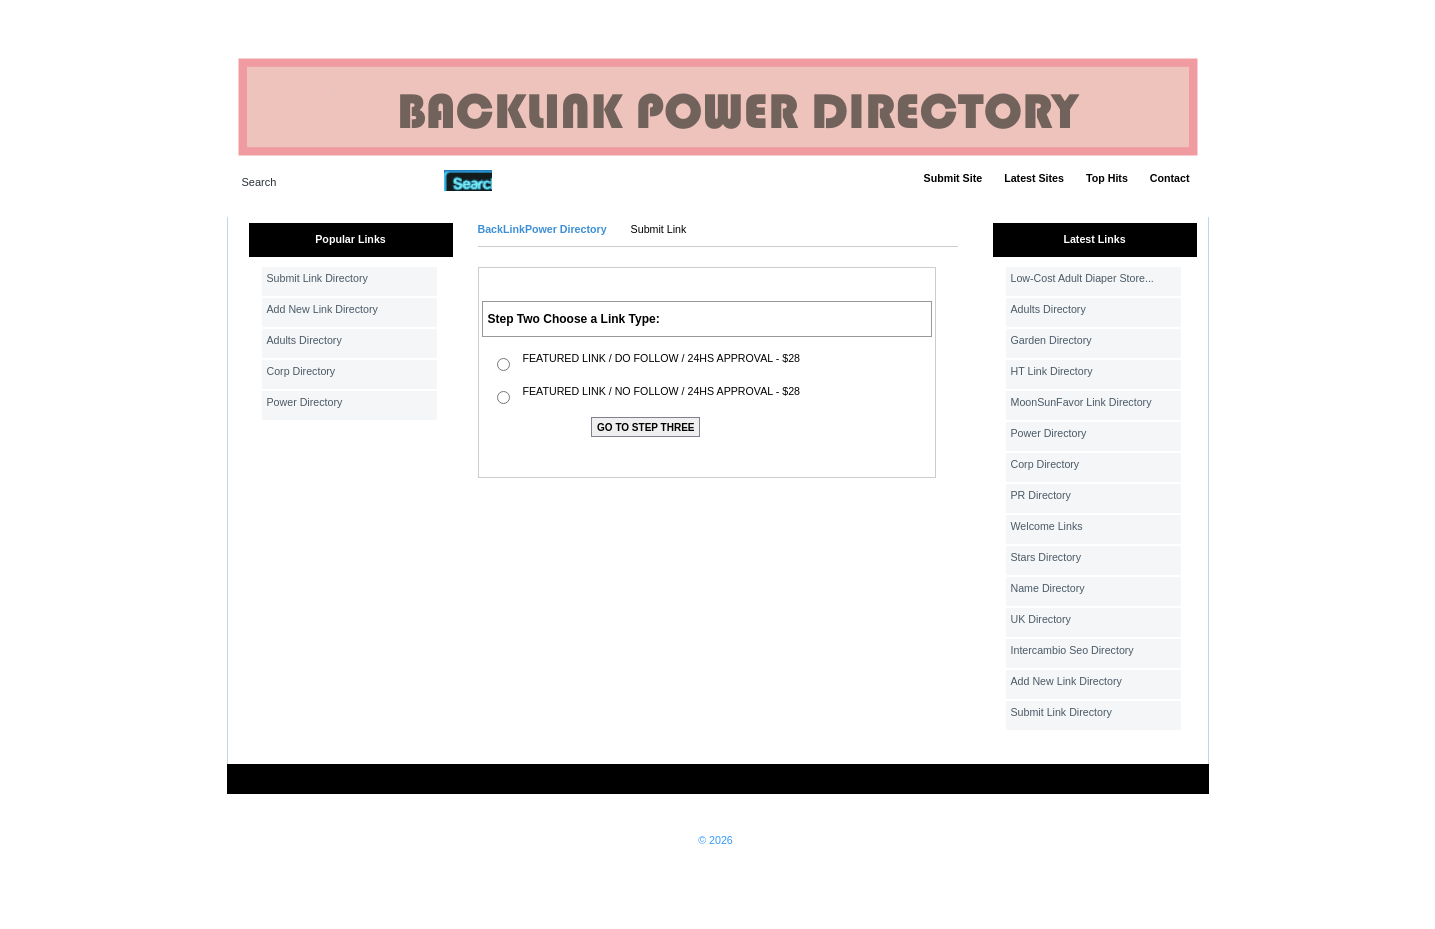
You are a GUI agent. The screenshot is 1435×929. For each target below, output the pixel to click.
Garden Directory (1051, 340)
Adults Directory (304, 340)
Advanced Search (544, 180)
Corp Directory (301, 371)
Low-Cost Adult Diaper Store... (1082, 278)
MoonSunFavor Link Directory (1081, 402)
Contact (1170, 178)
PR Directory (1041, 495)
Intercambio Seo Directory (1072, 650)
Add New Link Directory (322, 309)
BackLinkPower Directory (542, 229)
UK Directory (1041, 619)
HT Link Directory (1052, 371)
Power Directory (305, 402)
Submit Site (953, 178)
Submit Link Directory (317, 278)
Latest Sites (1034, 178)
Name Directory (1048, 588)
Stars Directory (1046, 557)
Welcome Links (1047, 526)
